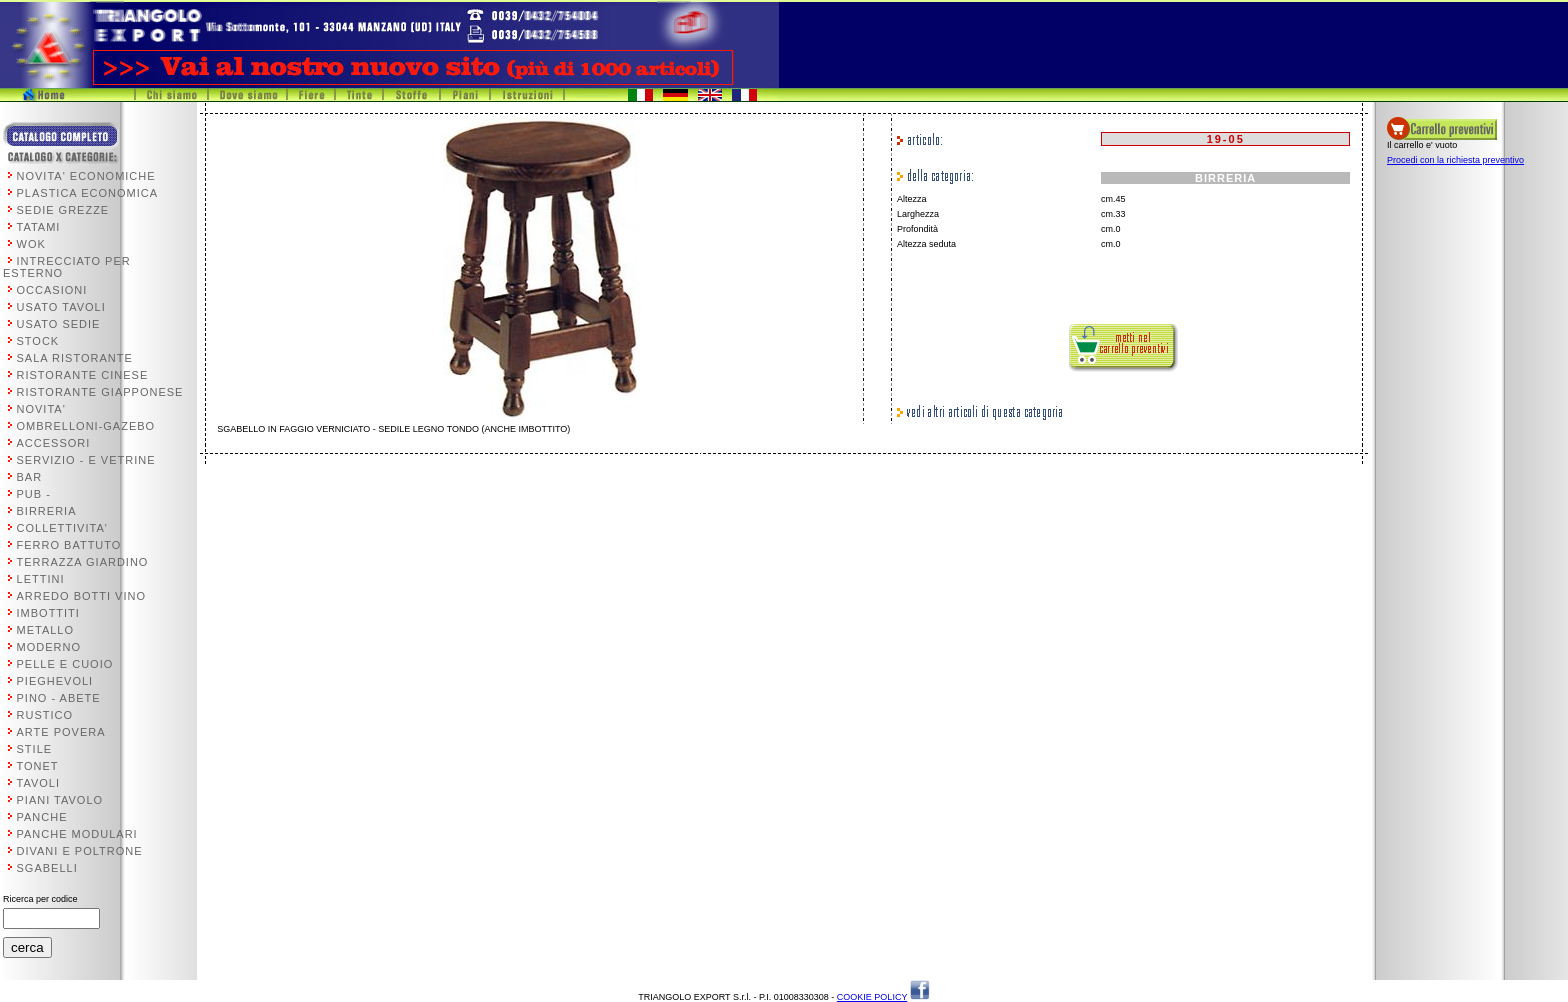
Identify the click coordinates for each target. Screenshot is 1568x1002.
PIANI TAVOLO (60, 800)
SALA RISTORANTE (75, 358)
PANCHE (42, 817)
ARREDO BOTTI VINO (81, 596)
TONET (38, 766)
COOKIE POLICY (872, 997)
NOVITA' (41, 409)
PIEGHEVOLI (55, 681)
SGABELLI (47, 868)
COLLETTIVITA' (62, 528)
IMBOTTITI (48, 613)
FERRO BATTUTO (69, 545)
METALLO (46, 630)
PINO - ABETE (59, 698)
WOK (31, 244)
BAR (30, 477)
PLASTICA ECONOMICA (87, 193)
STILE (35, 749)
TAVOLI (39, 783)
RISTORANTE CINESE (83, 375)
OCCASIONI (52, 290)
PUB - (34, 494)
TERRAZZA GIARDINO (83, 562)
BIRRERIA (47, 511)
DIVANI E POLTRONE (80, 851)
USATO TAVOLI (61, 307)
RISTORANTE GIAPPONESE (100, 392)
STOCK (38, 341)
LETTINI (41, 579)
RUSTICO (45, 715)
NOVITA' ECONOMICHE (86, 176)
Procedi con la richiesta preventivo (1455, 160)
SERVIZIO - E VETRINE (86, 460)
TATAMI (39, 227)
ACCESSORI (54, 443)
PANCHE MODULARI (77, 834)
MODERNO (49, 647)
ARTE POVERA (61, 732)
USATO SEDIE (59, 324)
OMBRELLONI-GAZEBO (86, 426)
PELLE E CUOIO (65, 664)
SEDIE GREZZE (63, 210)
